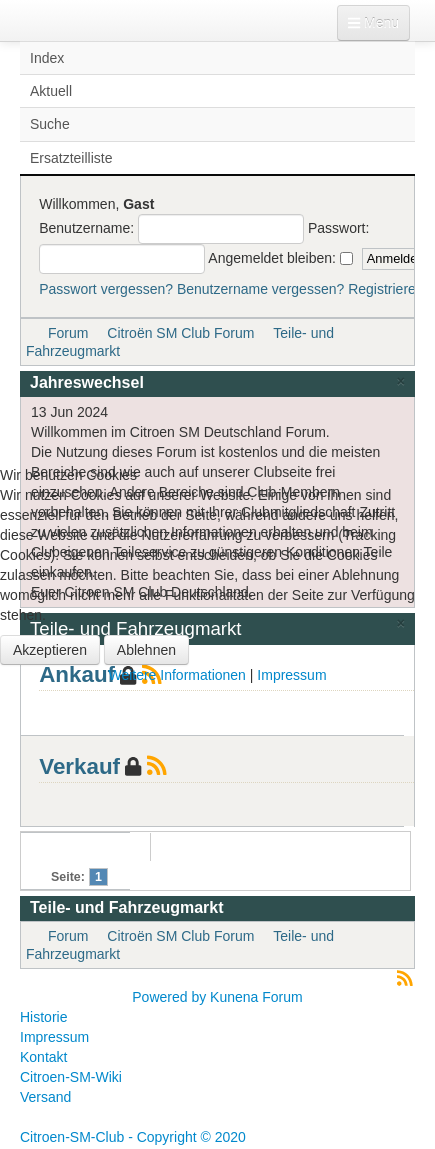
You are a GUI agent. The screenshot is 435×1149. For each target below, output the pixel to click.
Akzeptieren (50, 650)
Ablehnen (146, 650)
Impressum (291, 675)
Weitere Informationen (176, 675)
